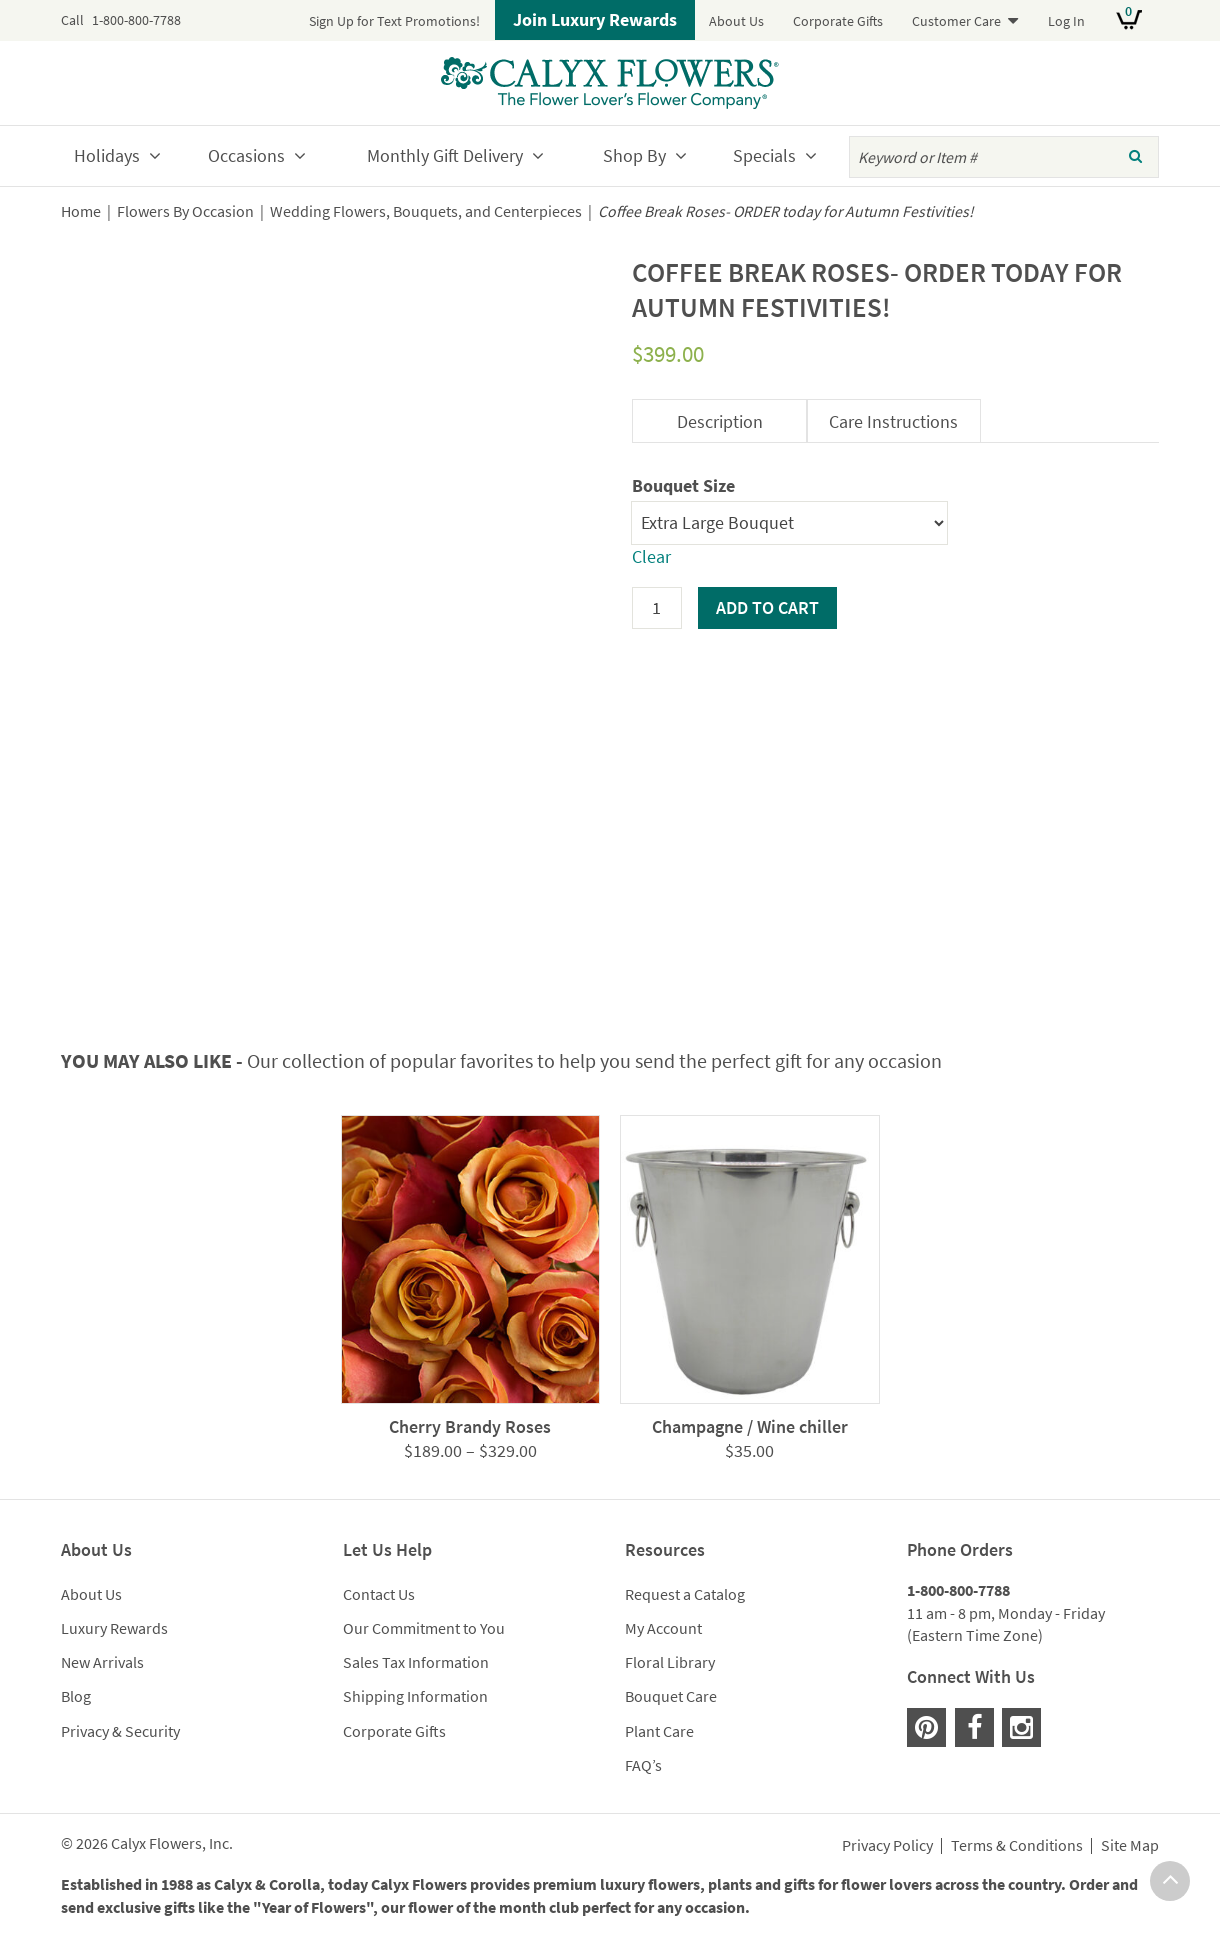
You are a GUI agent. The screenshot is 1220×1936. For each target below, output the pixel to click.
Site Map (1130, 1846)
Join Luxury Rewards (595, 19)
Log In (1066, 21)
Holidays (107, 155)
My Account (663, 1628)
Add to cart (767, 607)
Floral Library (670, 1662)
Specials (764, 155)
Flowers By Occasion (185, 211)
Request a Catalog (685, 1594)
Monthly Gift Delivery (445, 155)
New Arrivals (102, 1662)
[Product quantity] (657, 608)
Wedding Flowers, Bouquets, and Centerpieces (426, 211)
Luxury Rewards (114, 1628)
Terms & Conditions (1017, 1846)
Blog (76, 1696)
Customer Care (956, 21)
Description (720, 421)
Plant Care (659, 1731)
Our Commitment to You (424, 1628)
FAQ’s (643, 1765)
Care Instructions (893, 421)
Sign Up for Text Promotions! (394, 21)
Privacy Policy (887, 1846)
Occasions (246, 155)
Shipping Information (415, 1696)
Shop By (634, 155)
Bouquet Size (683, 485)
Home (81, 211)
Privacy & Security (120, 1731)
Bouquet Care (671, 1696)
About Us (736, 21)
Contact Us (379, 1594)
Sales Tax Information (416, 1662)
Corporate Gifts (838, 21)
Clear (651, 556)
